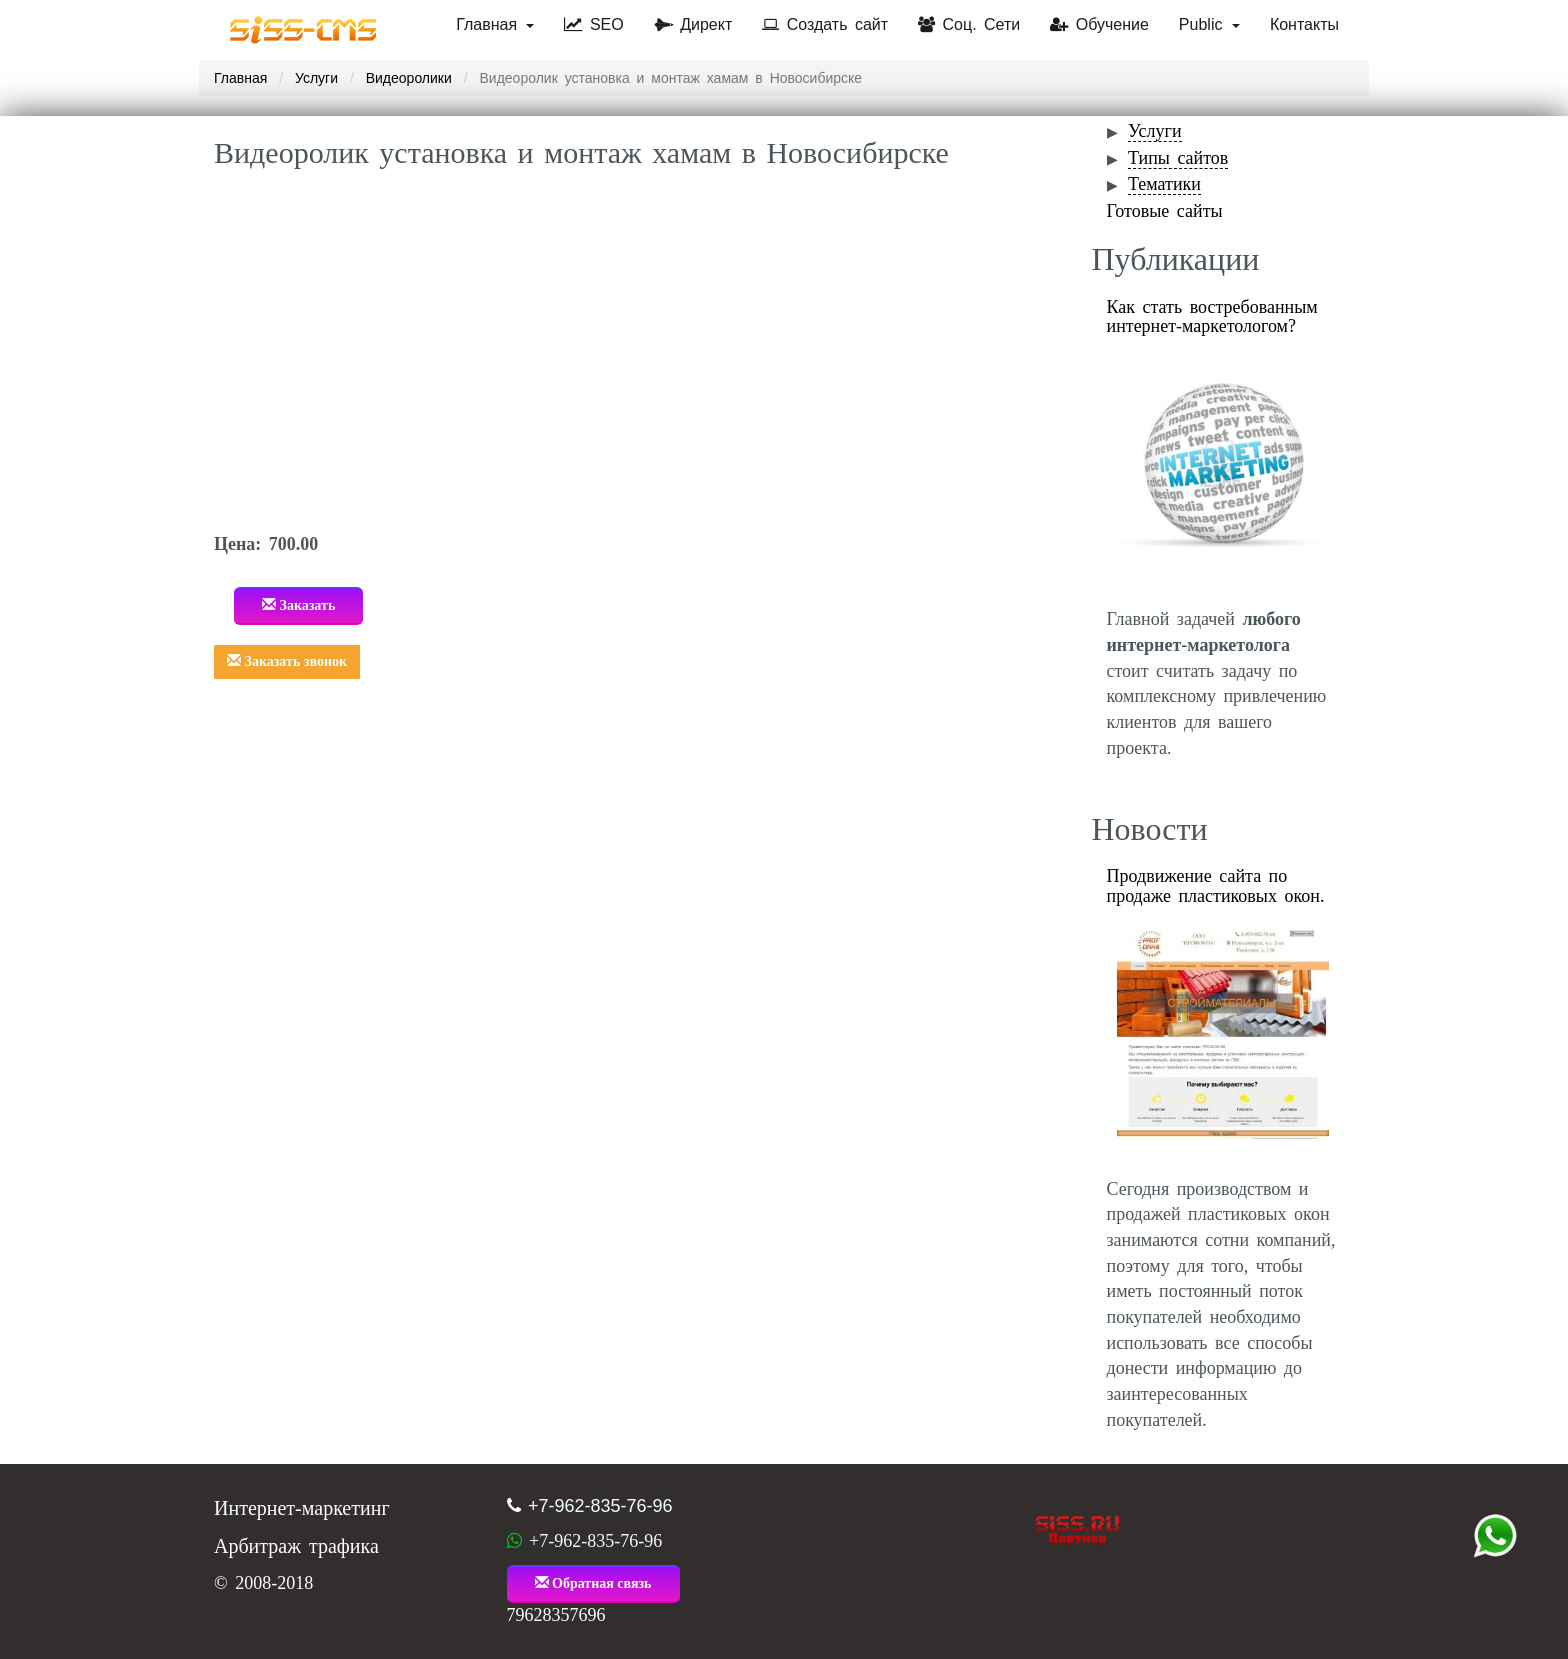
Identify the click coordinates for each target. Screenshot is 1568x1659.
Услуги (316, 78)
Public (1209, 24)
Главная (495, 24)
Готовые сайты (1165, 211)
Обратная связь (593, 1583)
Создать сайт (825, 24)
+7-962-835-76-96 (600, 1506)
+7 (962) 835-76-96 (1495, 1536)
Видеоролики (409, 78)
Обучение (1099, 24)
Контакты (1304, 24)
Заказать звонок (287, 661)
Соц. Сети (969, 24)
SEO (593, 24)
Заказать (298, 605)
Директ (693, 24)
